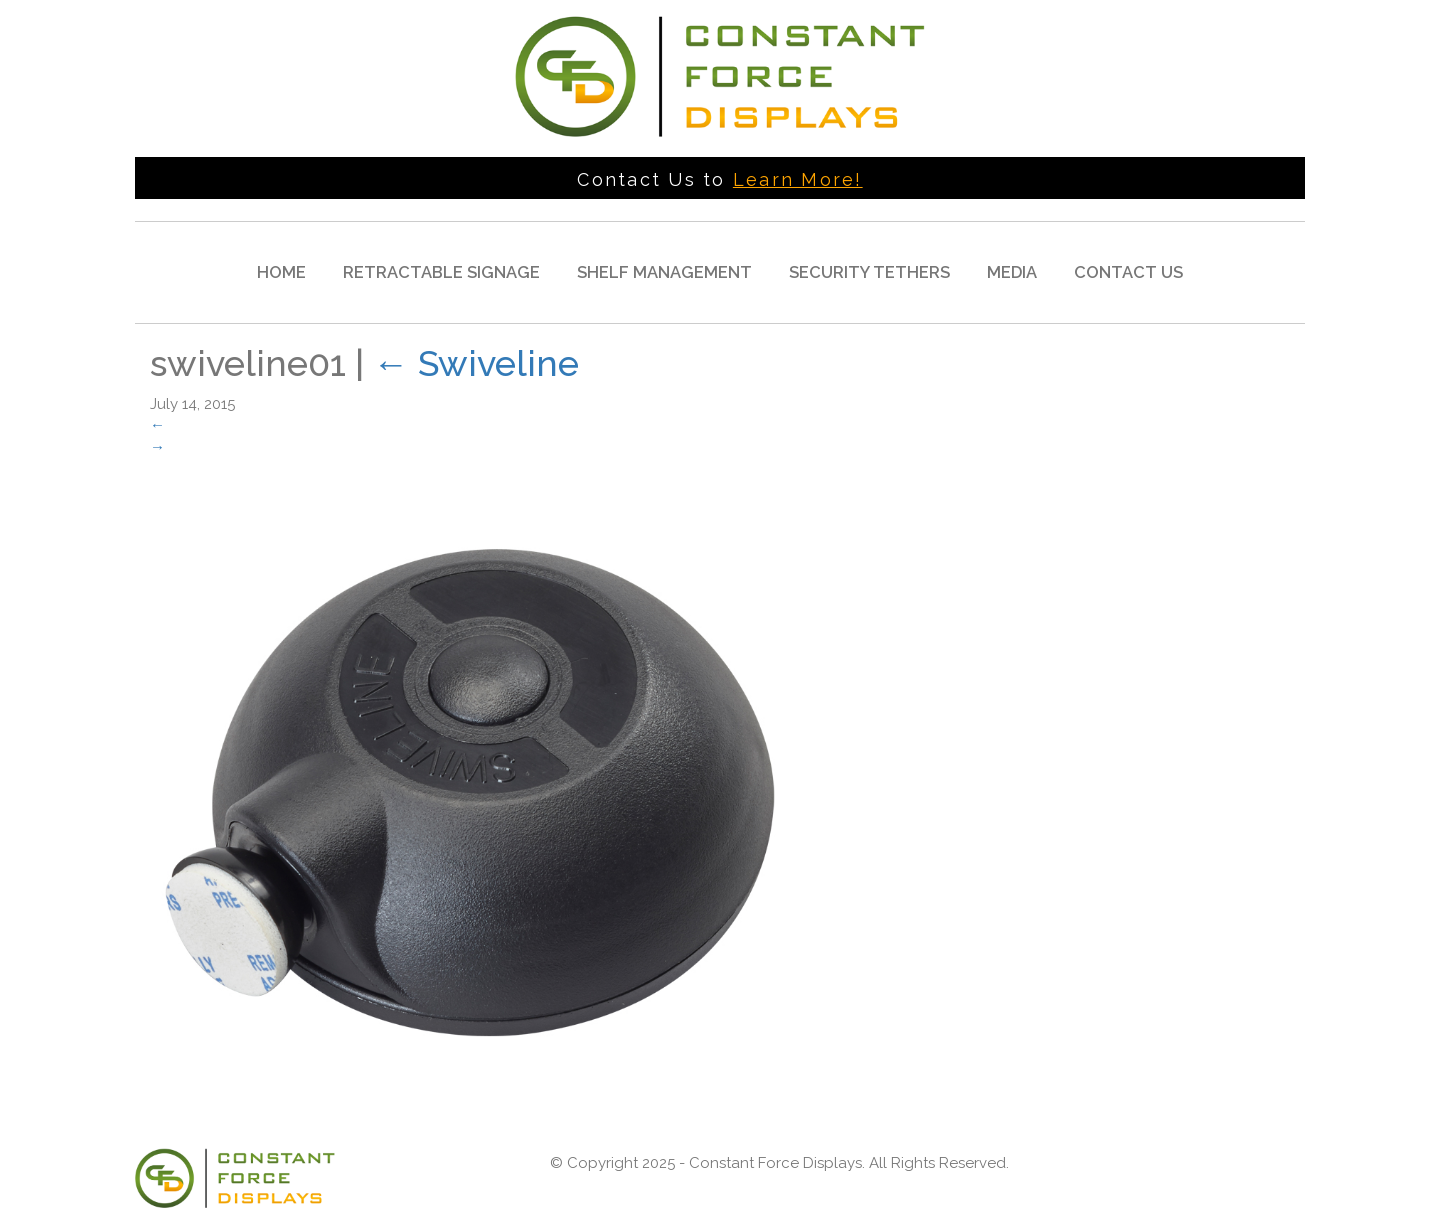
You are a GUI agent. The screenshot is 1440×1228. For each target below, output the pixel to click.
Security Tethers (869, 272)
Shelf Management (664, 272)
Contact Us (1128, 272)
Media (1012, 272)
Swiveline (476, 363)
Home (281, 272)
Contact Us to (719, 179)
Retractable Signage (441, 272)
